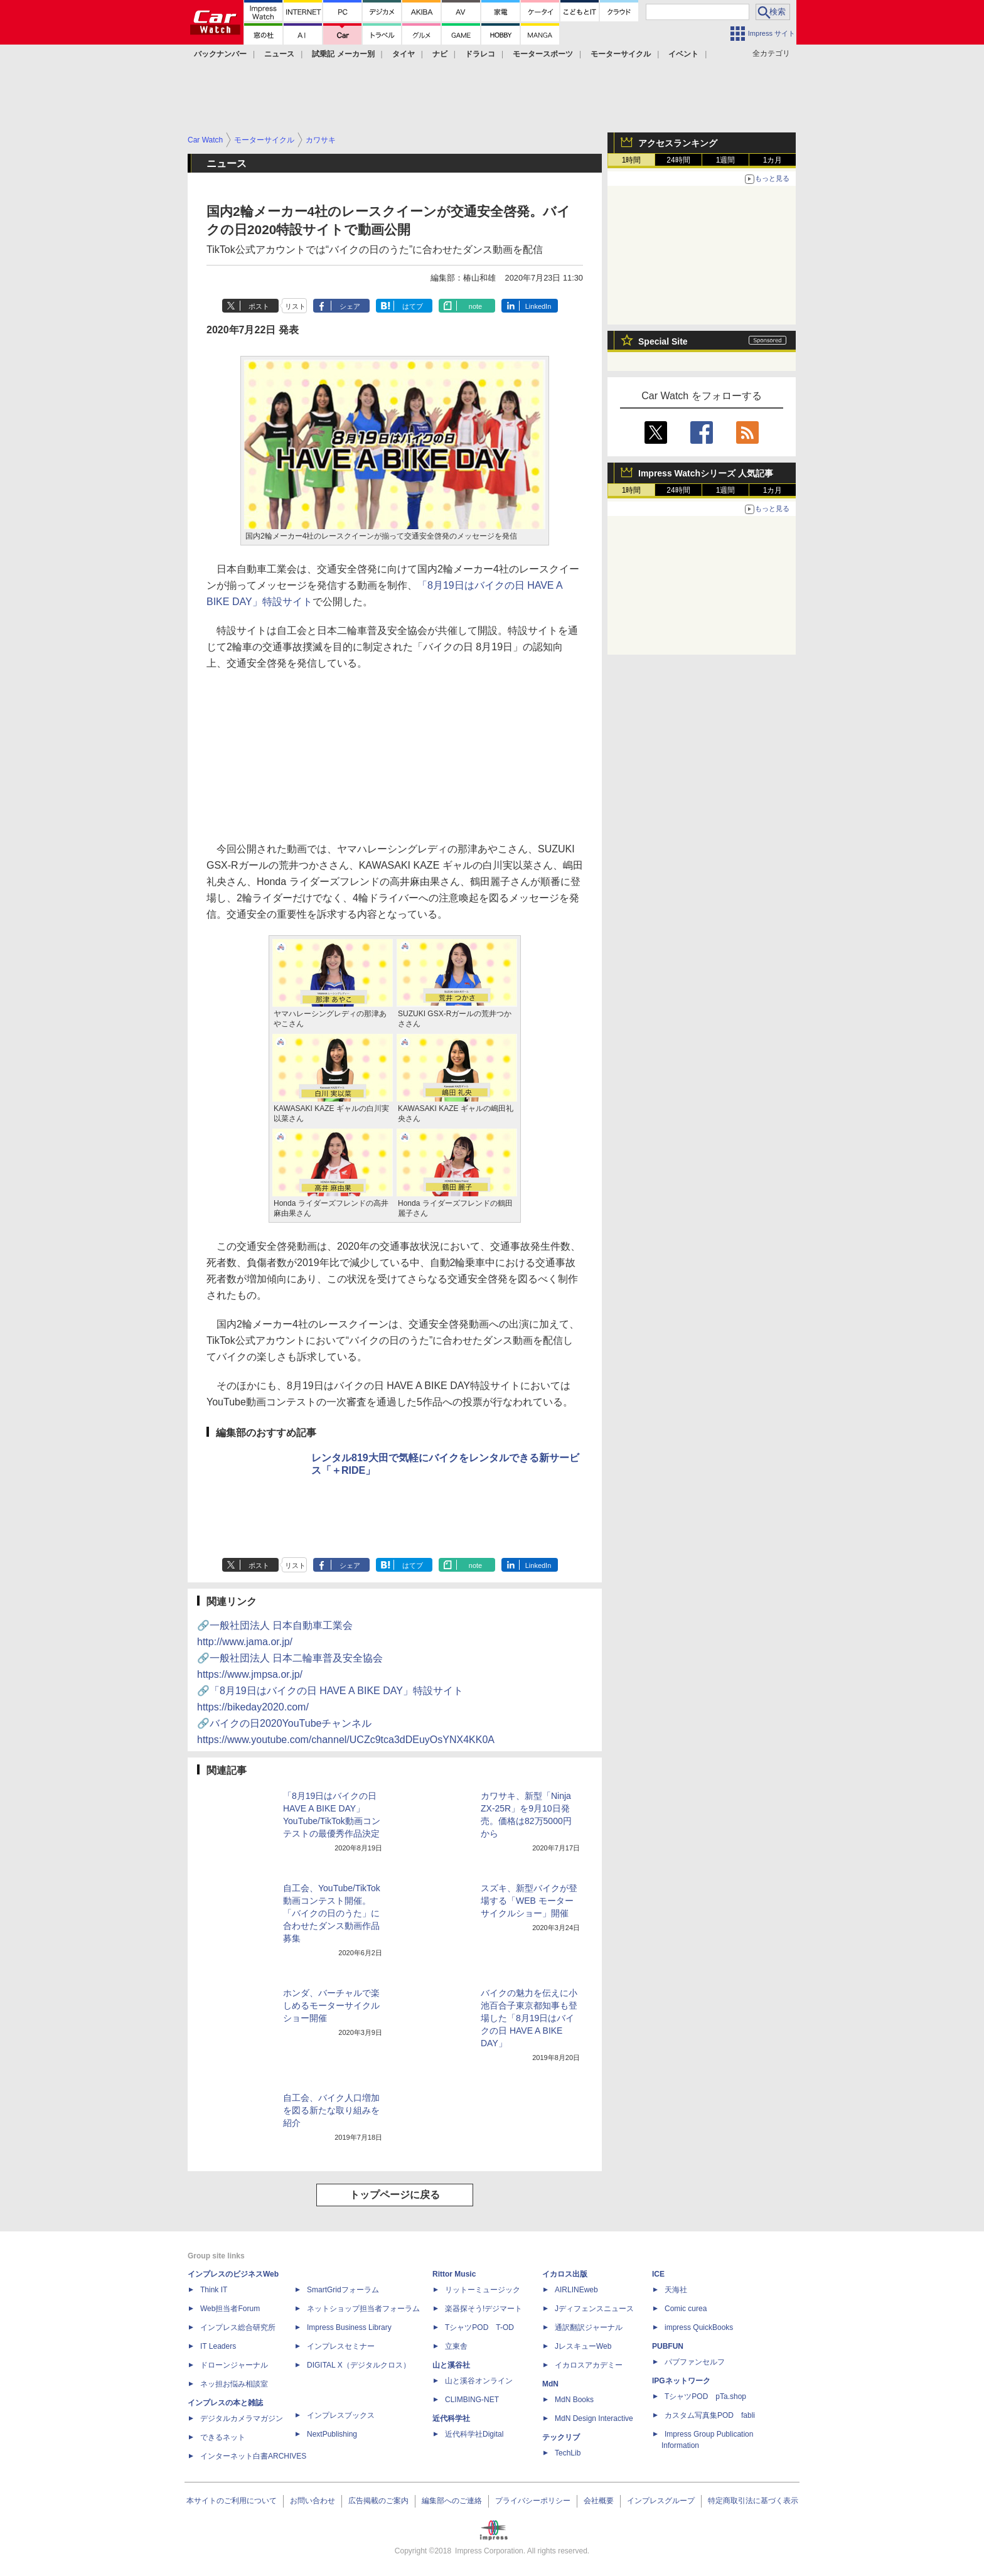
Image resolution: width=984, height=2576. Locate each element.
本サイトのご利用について (231, 2500)
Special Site (663, 341)
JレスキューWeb (583, 2346)
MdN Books (574, 2399)
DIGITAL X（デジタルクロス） (358, 2365)
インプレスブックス (341, 2415)
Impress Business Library (349, 2327)
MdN (550, 2384)
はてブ (412, 306)
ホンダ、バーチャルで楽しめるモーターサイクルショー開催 (331, 2005)
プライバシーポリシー (532, 2500)
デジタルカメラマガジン (241, 2418)
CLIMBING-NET (472, 2399)
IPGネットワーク (681, 2380)
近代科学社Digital (474, 2434)
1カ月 (773, 160)
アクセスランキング (677, 143)
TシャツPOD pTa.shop (705, 2396)
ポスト (259, 306)
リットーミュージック (482, 2289)
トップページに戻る (395, 2194)
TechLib (567, 2453)
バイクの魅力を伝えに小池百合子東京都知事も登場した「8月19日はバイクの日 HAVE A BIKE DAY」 (529, 2018)
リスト (295, 306)
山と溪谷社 (451, 2365)
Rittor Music (454, 2274)
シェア (350, 306)
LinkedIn (538, 306)
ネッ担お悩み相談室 (234, 2384)
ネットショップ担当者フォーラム (363, 2308)
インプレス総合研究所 (237, 2327)
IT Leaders (218, 2346)
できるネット (222, 2437)
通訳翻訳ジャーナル (589, 2327)
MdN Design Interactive (594, 2418)
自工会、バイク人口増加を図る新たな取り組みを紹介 (331, 2110)
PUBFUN (667, 2346)
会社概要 (599, 2500)
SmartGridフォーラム (343, 2289)
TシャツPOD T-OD (479, 2327)
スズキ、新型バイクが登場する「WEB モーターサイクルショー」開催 (529, 1900)
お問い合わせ (312, 2500)
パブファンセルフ (695, 2362)
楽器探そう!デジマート (483, 2308)
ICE (658, 2274)
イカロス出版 (564, 2274)
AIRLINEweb (576, 2289)
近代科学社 (451, 2418)
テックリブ (561, 2437)
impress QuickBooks (699, 2327)
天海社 (676, 2289)
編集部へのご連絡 (452, 2500)
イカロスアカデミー (589, 2365)
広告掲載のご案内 (378, 2500)
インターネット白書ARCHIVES (253, 2456)
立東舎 (456, 2346)
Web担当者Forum (230, 2308)
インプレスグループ (661, 2500)
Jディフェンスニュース (594, 2308)
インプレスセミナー (341, 2346)
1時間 (631, 160)
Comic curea (686, 2308)
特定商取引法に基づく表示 (753, 2500)
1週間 (725, 160)
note (475, 306)
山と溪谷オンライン (479, 2380)
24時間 (678, 160)
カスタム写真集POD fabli (710, 2415)
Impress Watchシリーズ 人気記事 (705, 473)
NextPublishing (332, 2434)
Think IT (213, 2289)
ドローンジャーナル (234, 2365)
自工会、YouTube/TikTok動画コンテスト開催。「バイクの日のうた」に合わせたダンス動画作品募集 (331, 1913)
